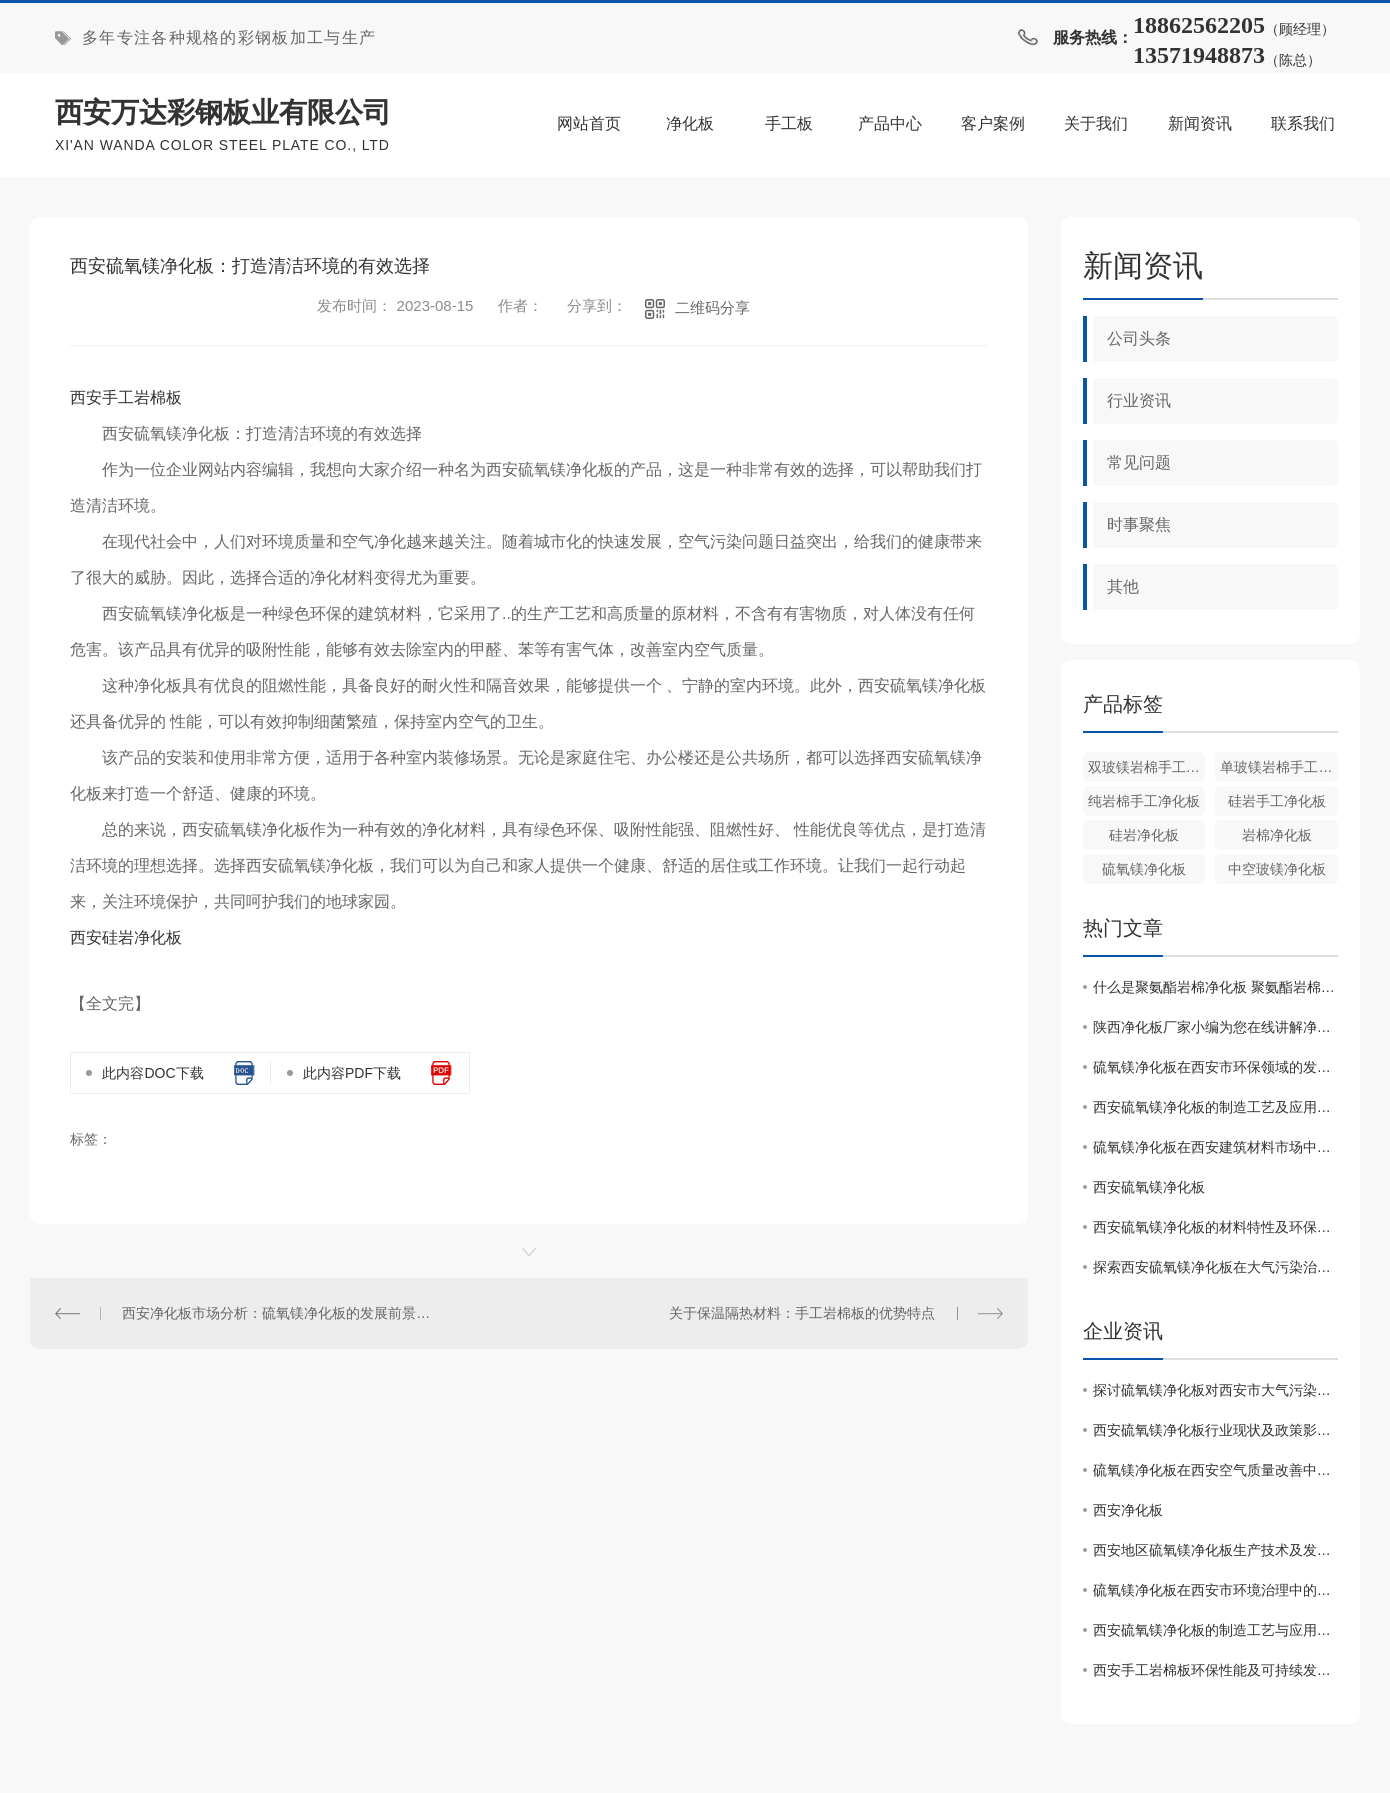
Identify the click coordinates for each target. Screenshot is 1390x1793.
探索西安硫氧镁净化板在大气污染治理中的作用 (1215, 1267)
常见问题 (1139, 462)
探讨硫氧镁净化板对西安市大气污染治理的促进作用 (1215, 1390)
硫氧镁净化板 (1144, 869)
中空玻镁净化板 (1277, 869)
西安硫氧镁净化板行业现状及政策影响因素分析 (1215, 1430)
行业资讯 (1139, 400)
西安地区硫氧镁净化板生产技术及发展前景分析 (1215, 1550)
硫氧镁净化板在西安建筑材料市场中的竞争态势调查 (1215, 1147)
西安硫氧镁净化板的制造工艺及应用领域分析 (1215, 1107)
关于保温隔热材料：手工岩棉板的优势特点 (802, 1313)
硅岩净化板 (1144, 835)
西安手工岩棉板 (126, 397)
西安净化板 (1128, 1510)
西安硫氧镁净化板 (1149, 1187)
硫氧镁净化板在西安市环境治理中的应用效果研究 (1215, 1590)
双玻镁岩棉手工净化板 (1147, 767)
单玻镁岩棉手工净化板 (1279, 767)
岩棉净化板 (1277, 835)
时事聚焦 (1139, 524)
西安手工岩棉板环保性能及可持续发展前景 (1215, 1670)
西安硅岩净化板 (126, 937)
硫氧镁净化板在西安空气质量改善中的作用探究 (1215, 1470)
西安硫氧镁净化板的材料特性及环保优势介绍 (1215, 1227)
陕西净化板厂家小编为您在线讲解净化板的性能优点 (1215, 1027)
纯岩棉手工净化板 (1144, 801)
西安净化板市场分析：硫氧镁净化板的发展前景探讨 (279, 1313)
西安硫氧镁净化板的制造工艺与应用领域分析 (1215, 1630)
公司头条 (1139, 338)
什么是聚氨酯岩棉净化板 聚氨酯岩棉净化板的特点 (1215, 987)
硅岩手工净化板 (1277, 801)
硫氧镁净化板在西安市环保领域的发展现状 (1215, 1067)
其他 (1123, 586)
